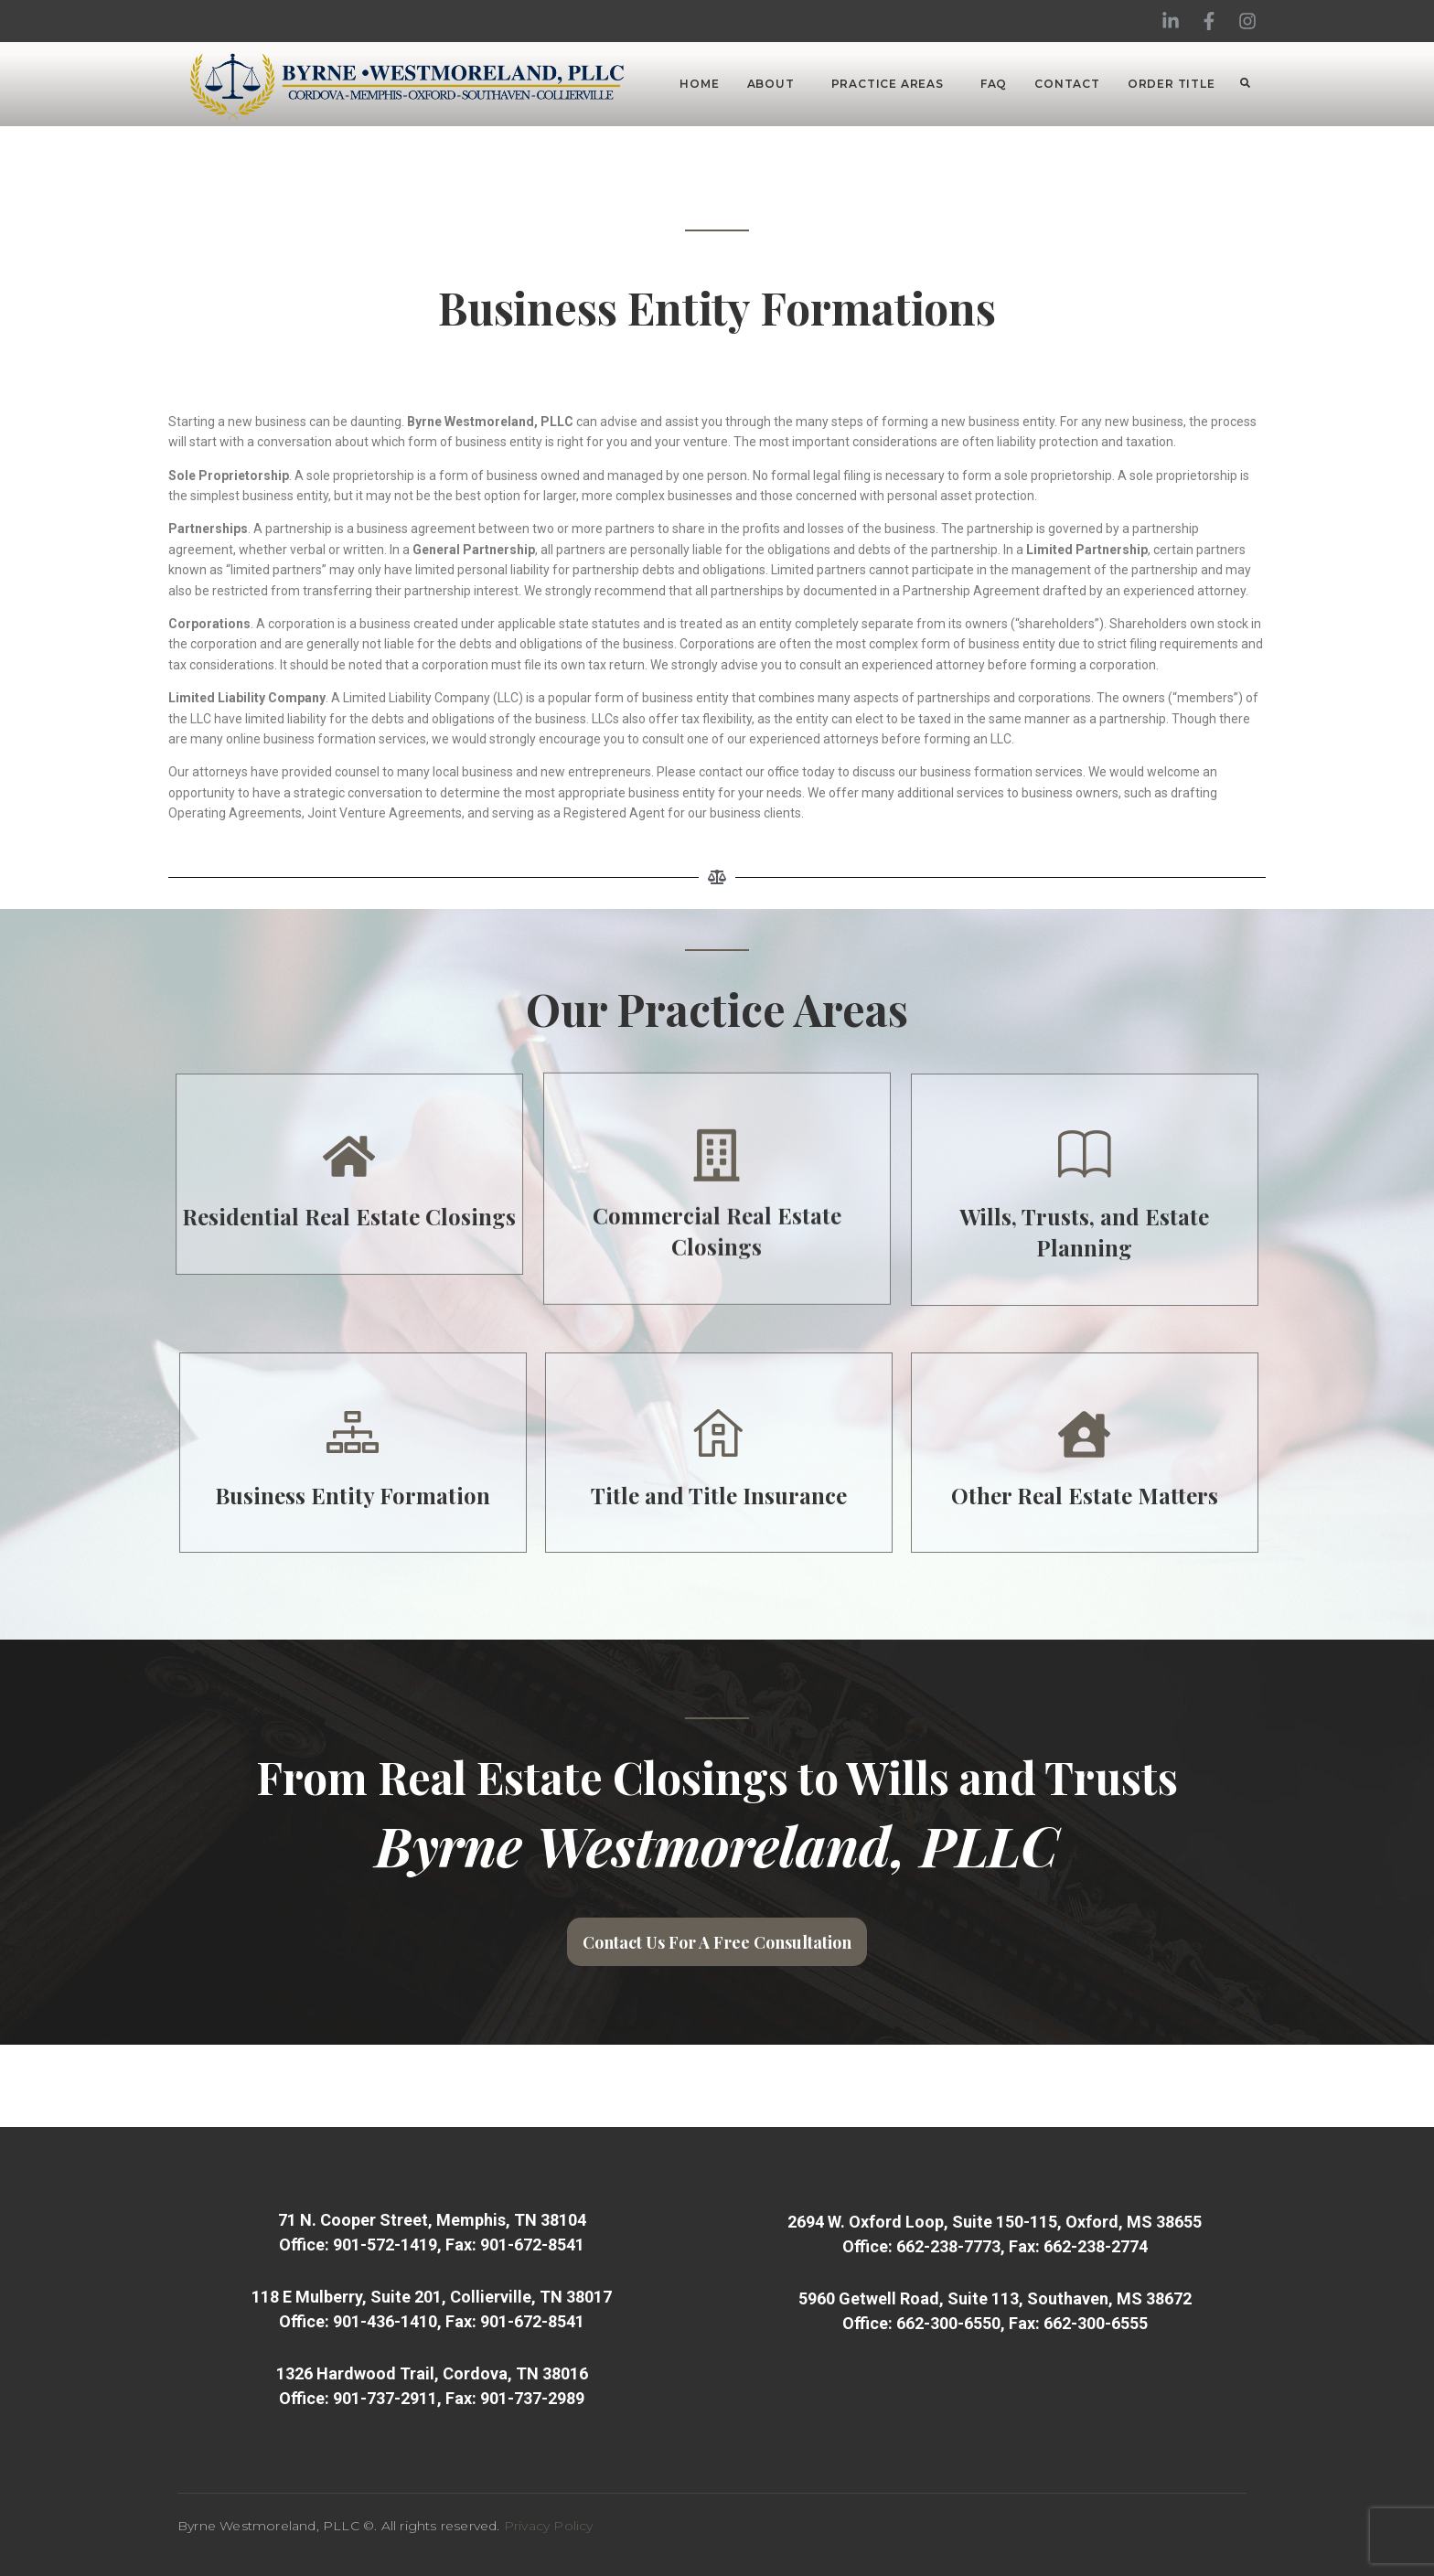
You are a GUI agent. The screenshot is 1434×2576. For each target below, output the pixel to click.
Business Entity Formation (630, 1495)
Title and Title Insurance (997, 1495)
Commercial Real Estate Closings (717, 1055)
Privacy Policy (549, 2525)
